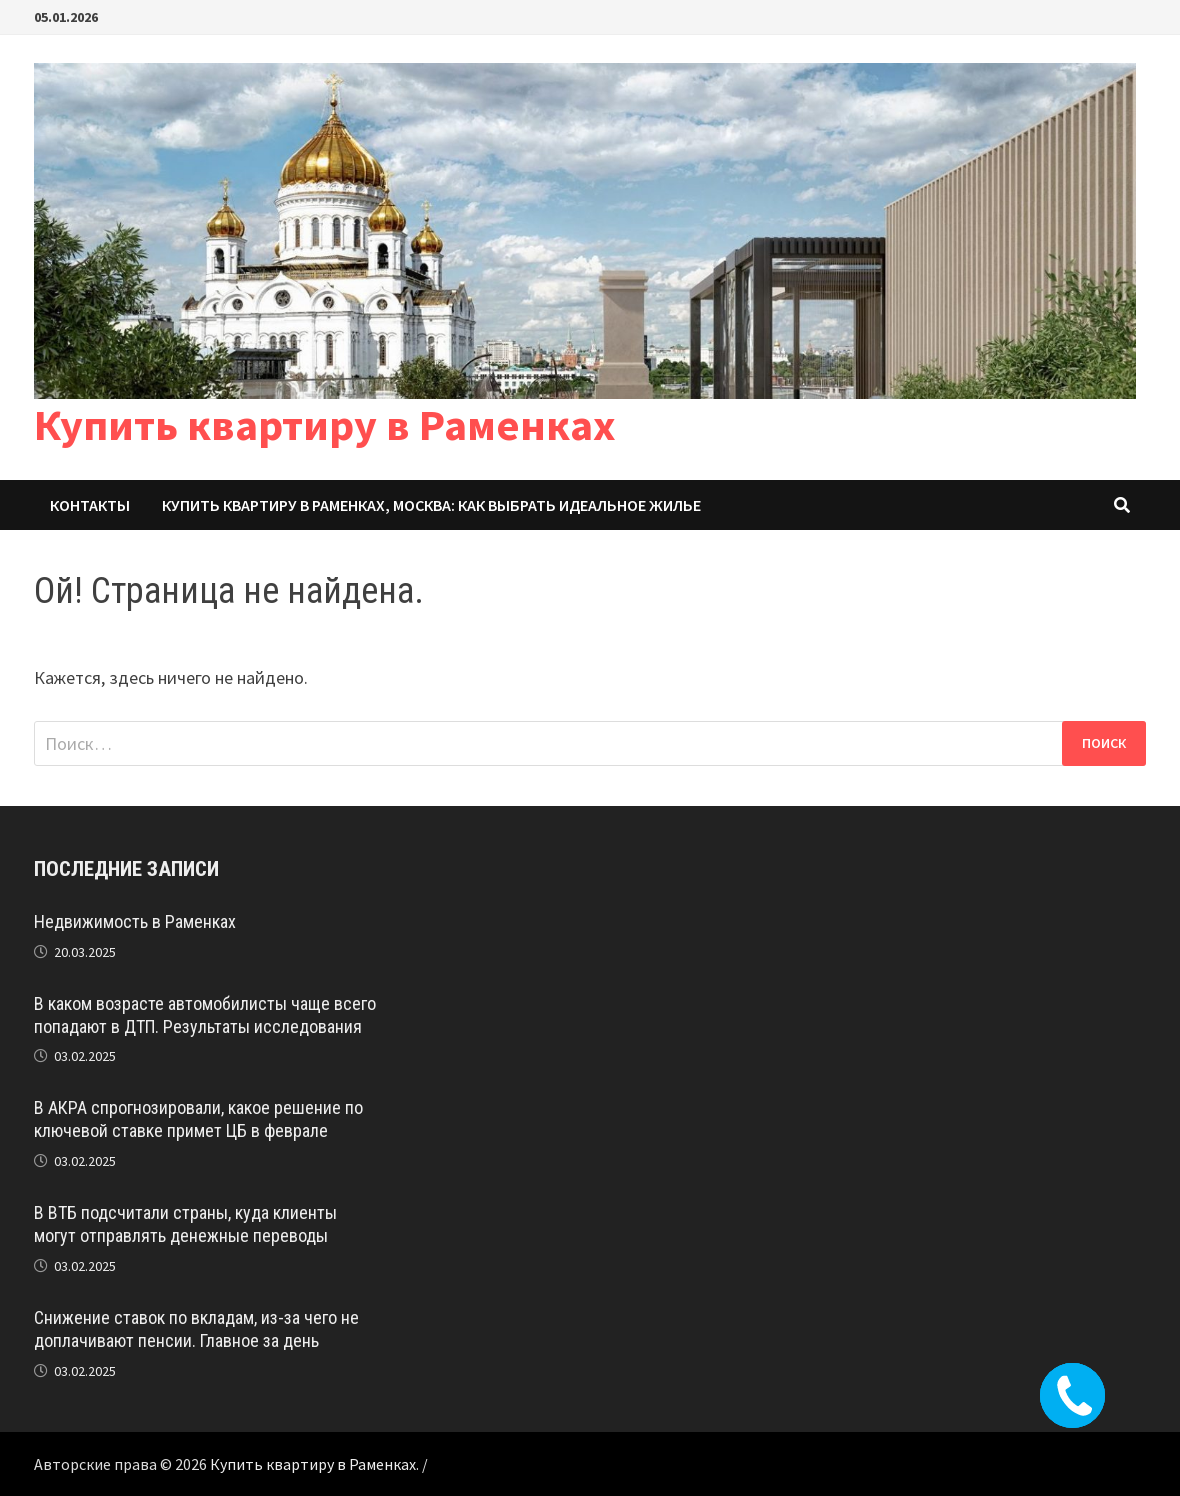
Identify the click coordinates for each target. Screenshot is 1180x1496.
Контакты (90, 505)
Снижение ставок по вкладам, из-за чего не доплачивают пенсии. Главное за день (196, 1329)
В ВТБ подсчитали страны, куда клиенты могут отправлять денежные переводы (185, 1224)
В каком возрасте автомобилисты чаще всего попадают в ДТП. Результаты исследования (205, 1015)
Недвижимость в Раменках (135, 921)
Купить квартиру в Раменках (325, 424)
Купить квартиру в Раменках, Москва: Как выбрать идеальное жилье (431, 505)
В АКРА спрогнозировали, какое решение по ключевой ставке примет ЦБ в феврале (198, 1119)
